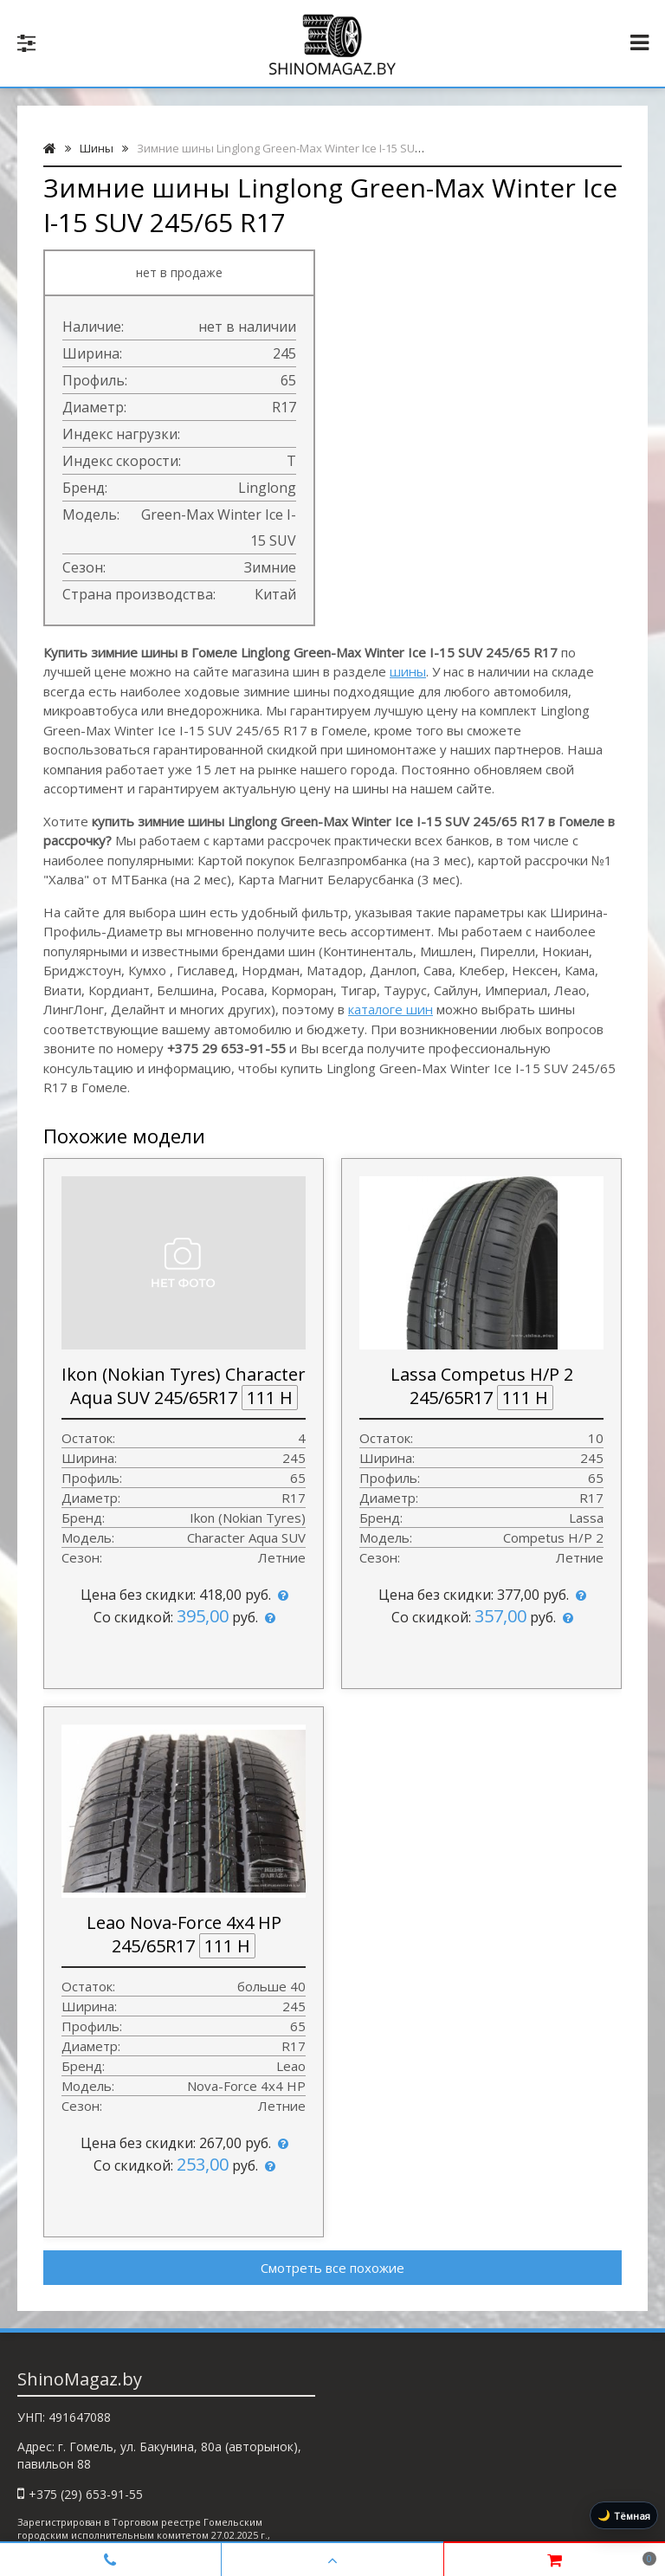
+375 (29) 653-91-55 (86, 2494)
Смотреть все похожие (332, 2267)
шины (408, 671)
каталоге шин (390, 1009)
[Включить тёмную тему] (624, 2515)
